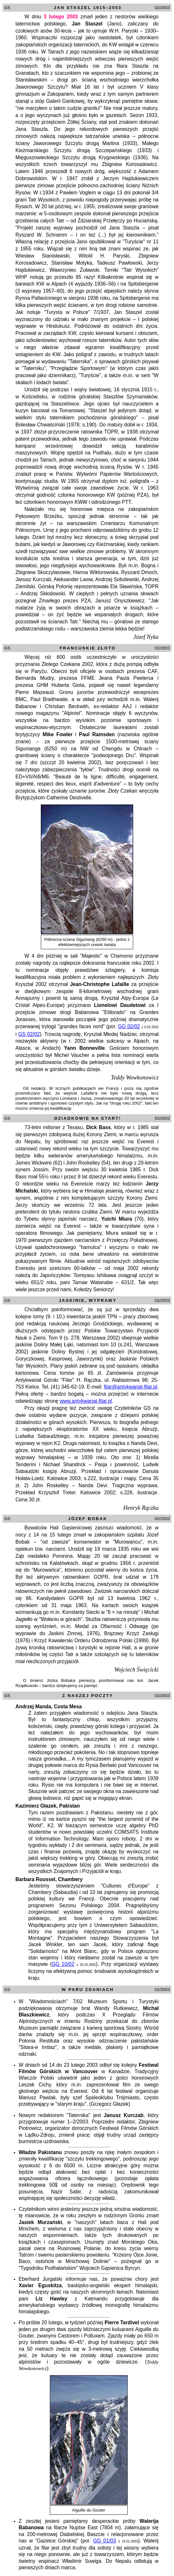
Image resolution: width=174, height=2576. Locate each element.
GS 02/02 (29, 1034)
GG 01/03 (104, 2540)
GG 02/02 (129, 1026)
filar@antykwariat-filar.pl (130, 1387)
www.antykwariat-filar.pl (86, 1401)
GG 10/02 (63, 1964)
